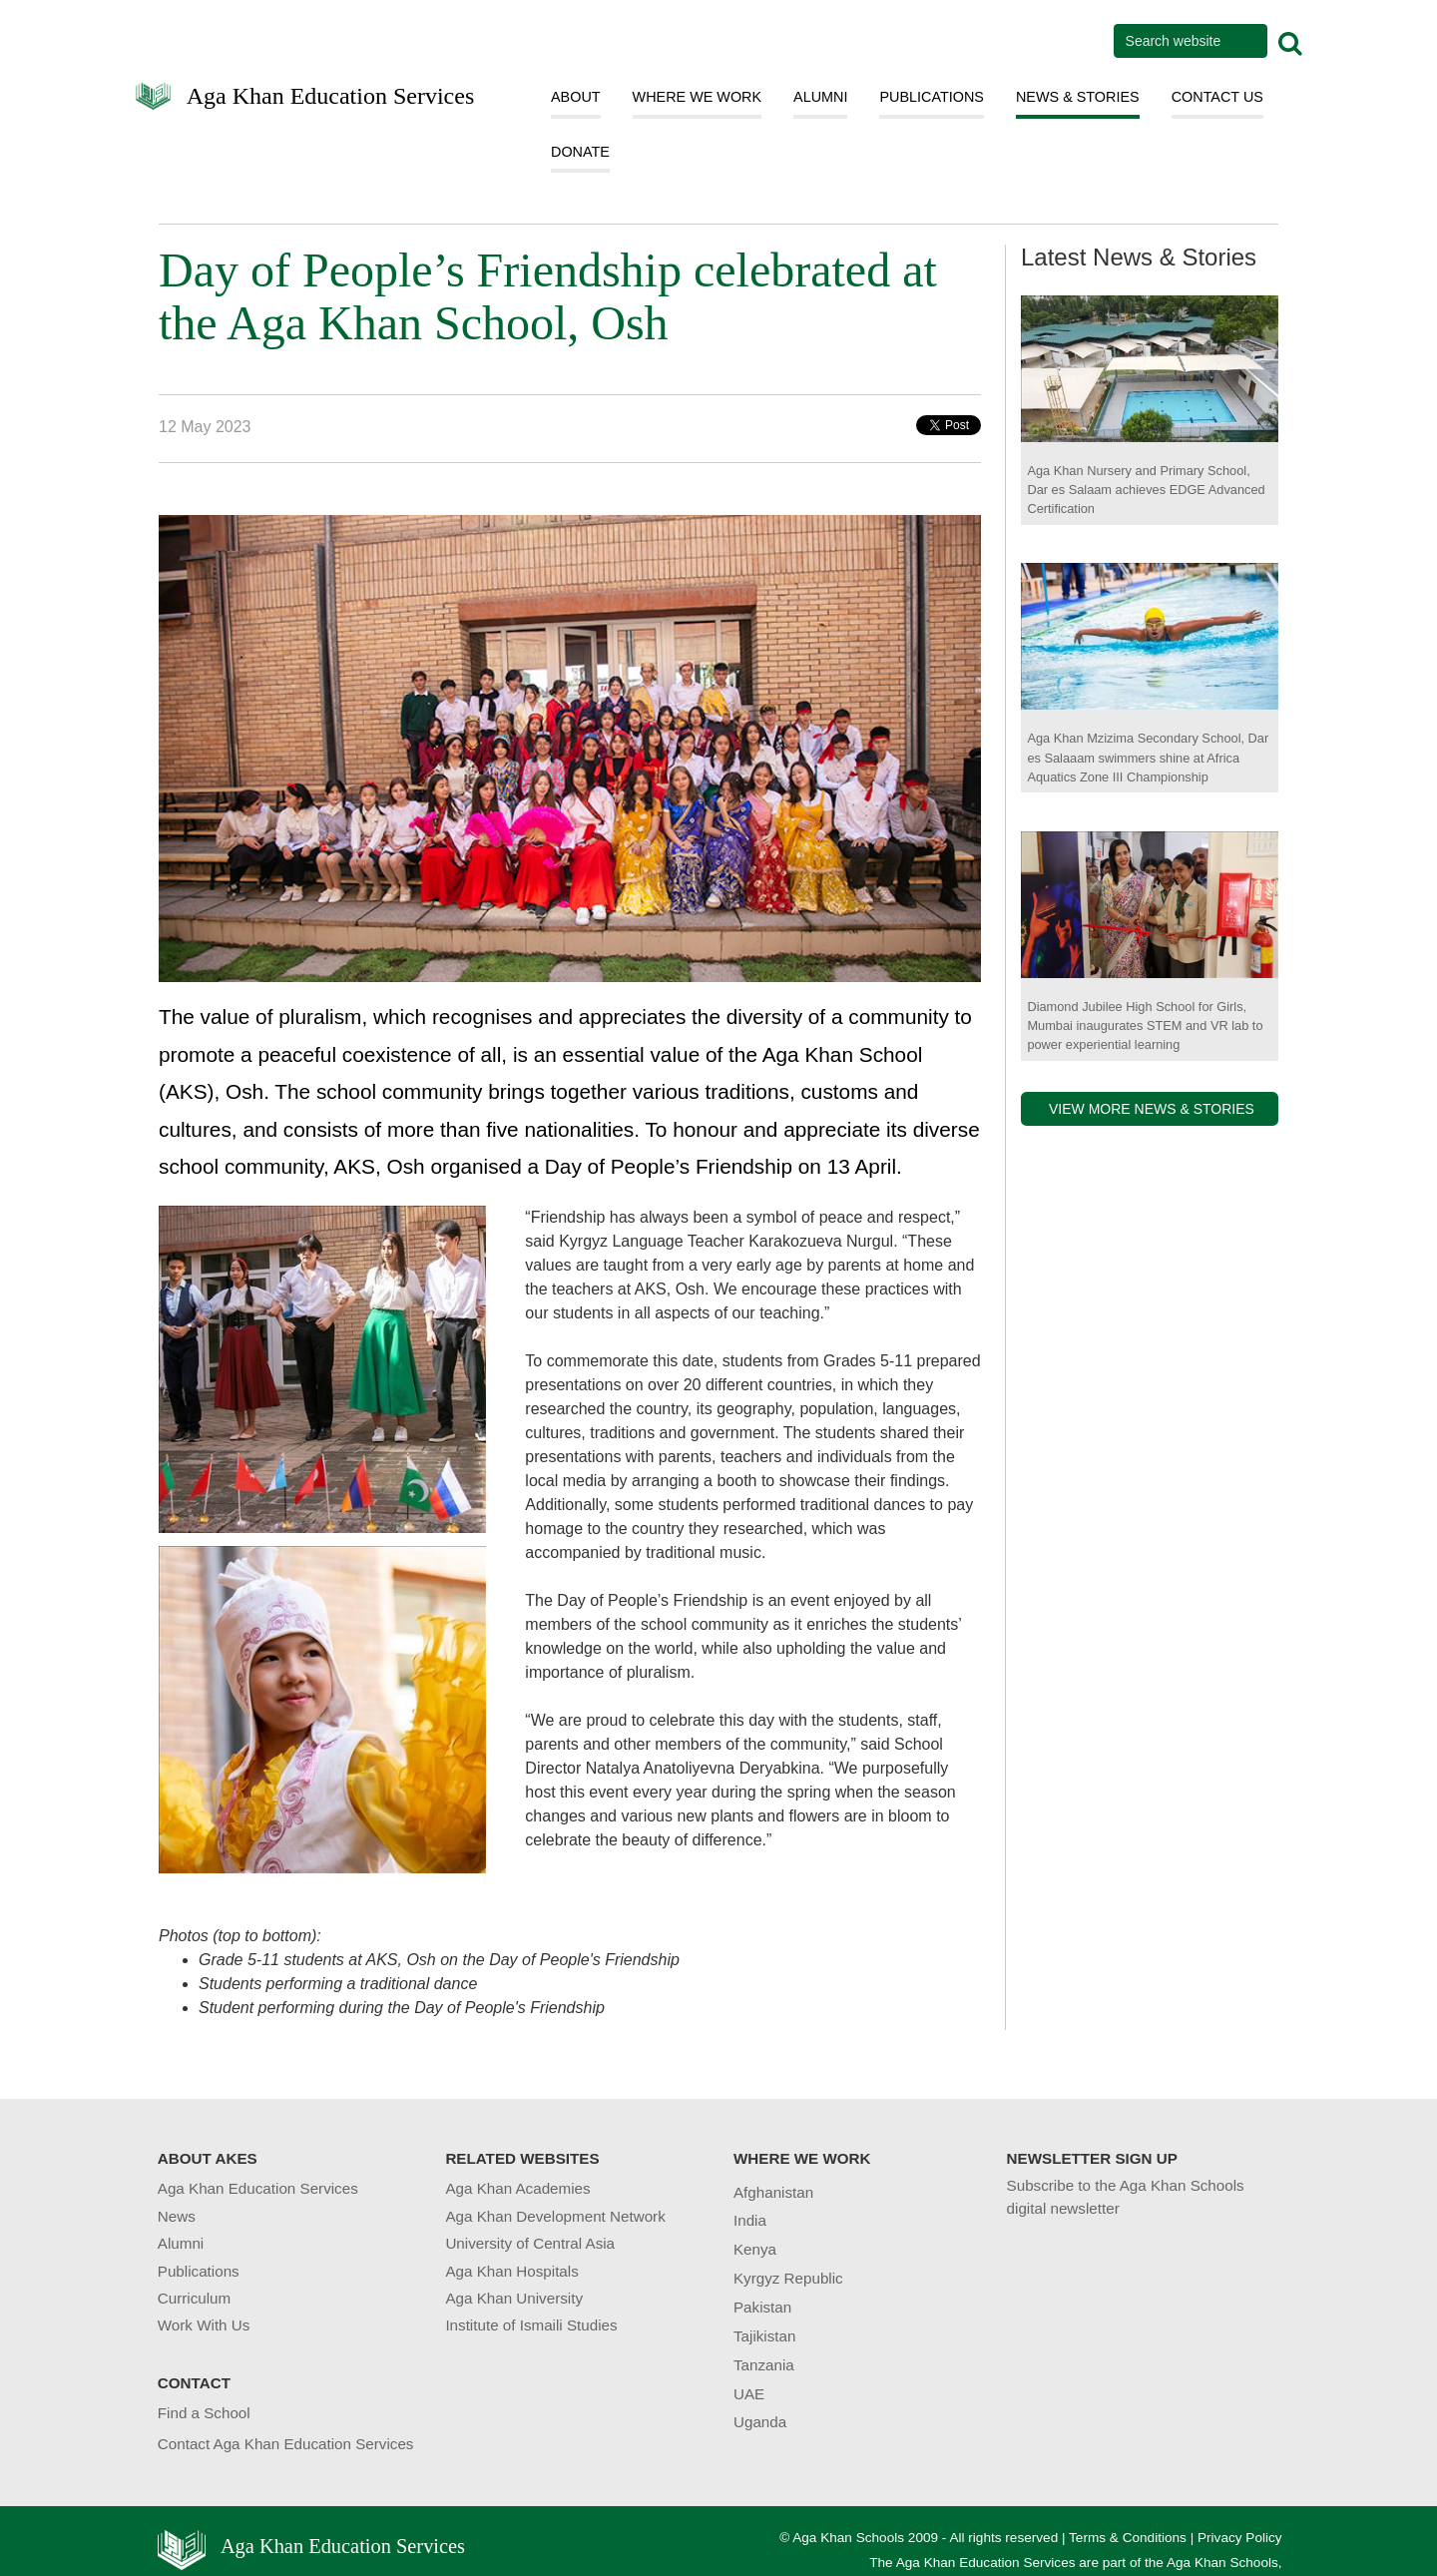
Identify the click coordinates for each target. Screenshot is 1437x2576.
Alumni (181, 2243)
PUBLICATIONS (931, 97)
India (749, 2220)
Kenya (754, 2249)
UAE (748, 2393)
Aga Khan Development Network (555, 2216)
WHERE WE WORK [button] (697, 97)
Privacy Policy (1240, 2537)
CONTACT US (1217, 97)
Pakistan (762, 2307)
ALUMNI (820, 97)
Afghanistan (773, 2192)
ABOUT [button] (576, 97)
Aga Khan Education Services (331, 94)
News (177, 2216)
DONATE (580, 152)
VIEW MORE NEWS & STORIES (1151, 1109)
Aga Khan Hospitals (511, 2271)
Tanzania (763, 2364)
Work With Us (204, 2325)
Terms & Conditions (1128, 2537)
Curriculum (194, 2298)
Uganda (759, 2421)
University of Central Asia (530, 2243)
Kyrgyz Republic (788, 2278)
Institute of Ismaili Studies (531, 2325)
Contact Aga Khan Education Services (286, 2443)
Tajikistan (764, 2335)
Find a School (204, 2412)
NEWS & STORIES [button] (1078, 97)
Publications (199, 2271)
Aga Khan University (514, 2298)
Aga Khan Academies (517, 2188)
